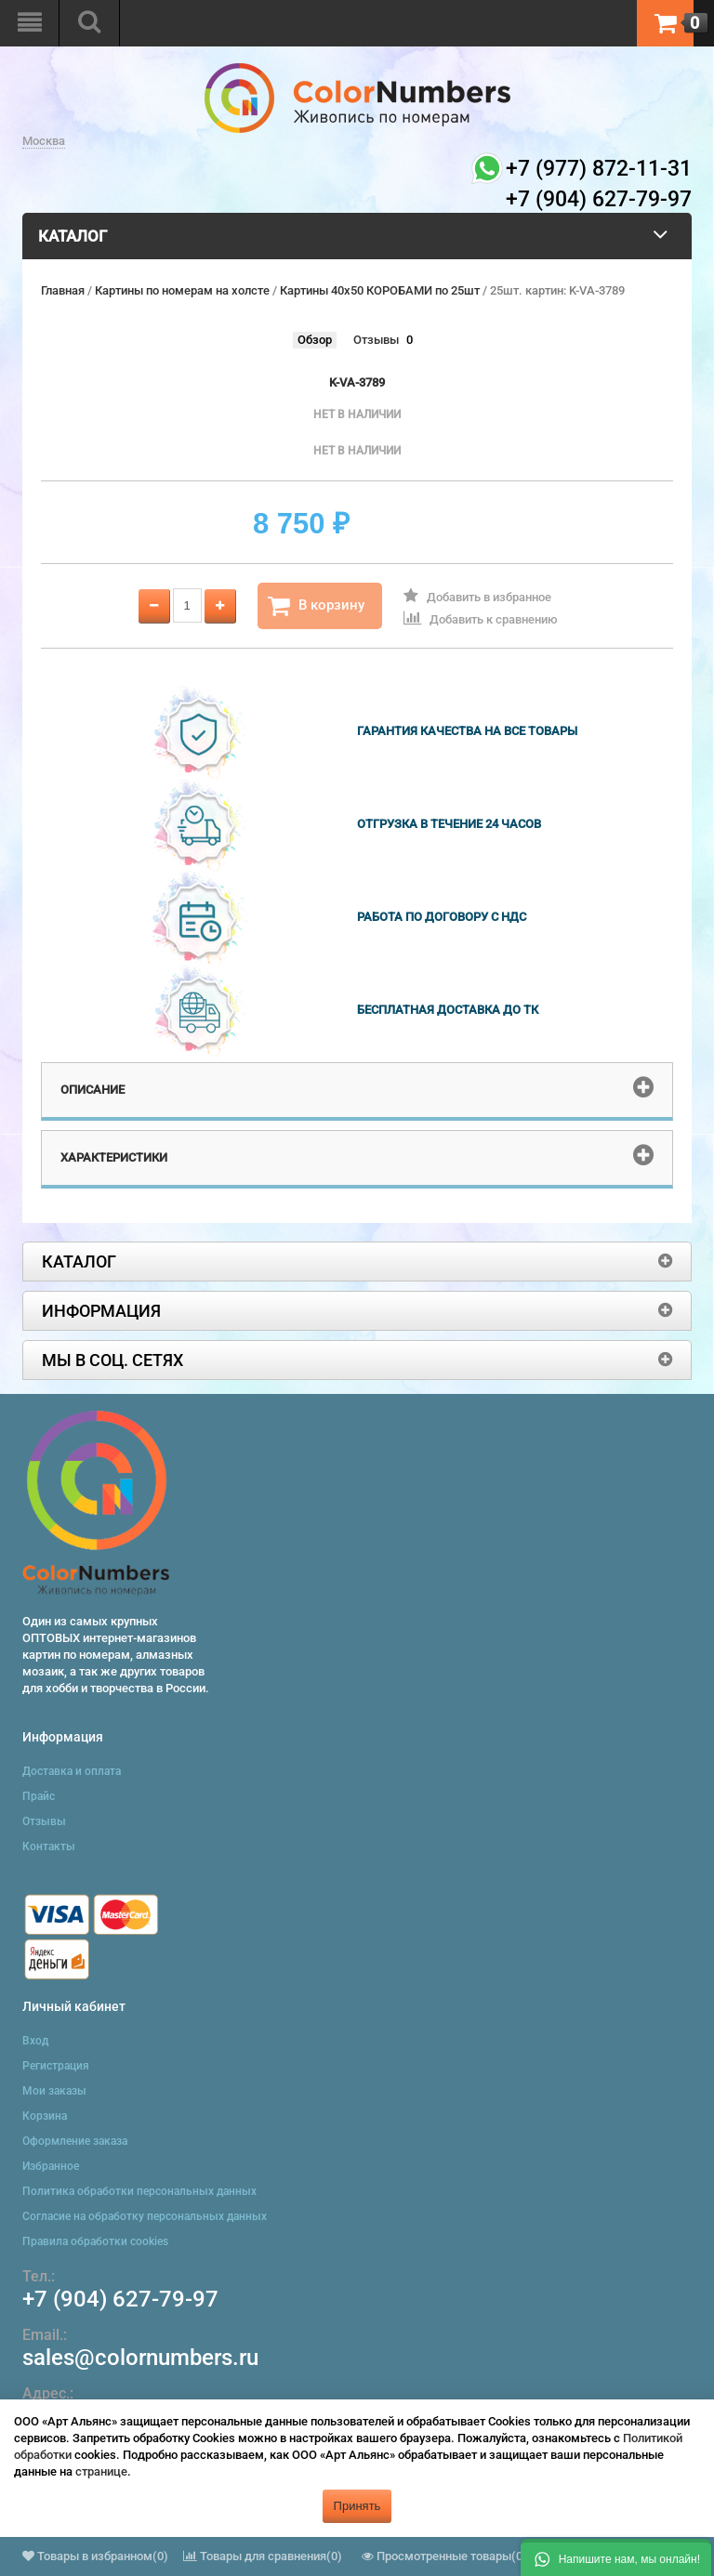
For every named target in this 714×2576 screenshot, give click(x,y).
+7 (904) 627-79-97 (120, 2299)
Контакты (48, 1846)
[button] (616, 2557)
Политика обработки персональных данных (139, 2191)
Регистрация (55, 2065)
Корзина (44, 2116)
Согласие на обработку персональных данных (144, 2216)
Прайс (38, 1796)
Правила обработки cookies (95, 2241)
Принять (357, 2506)
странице (101, 2471)
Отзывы (376, 340)
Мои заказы (54, 2090)
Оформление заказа (74, 2141)
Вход (35, 2040)
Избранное (50, 2166)
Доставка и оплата (71, 1771)
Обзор (315, 340)
